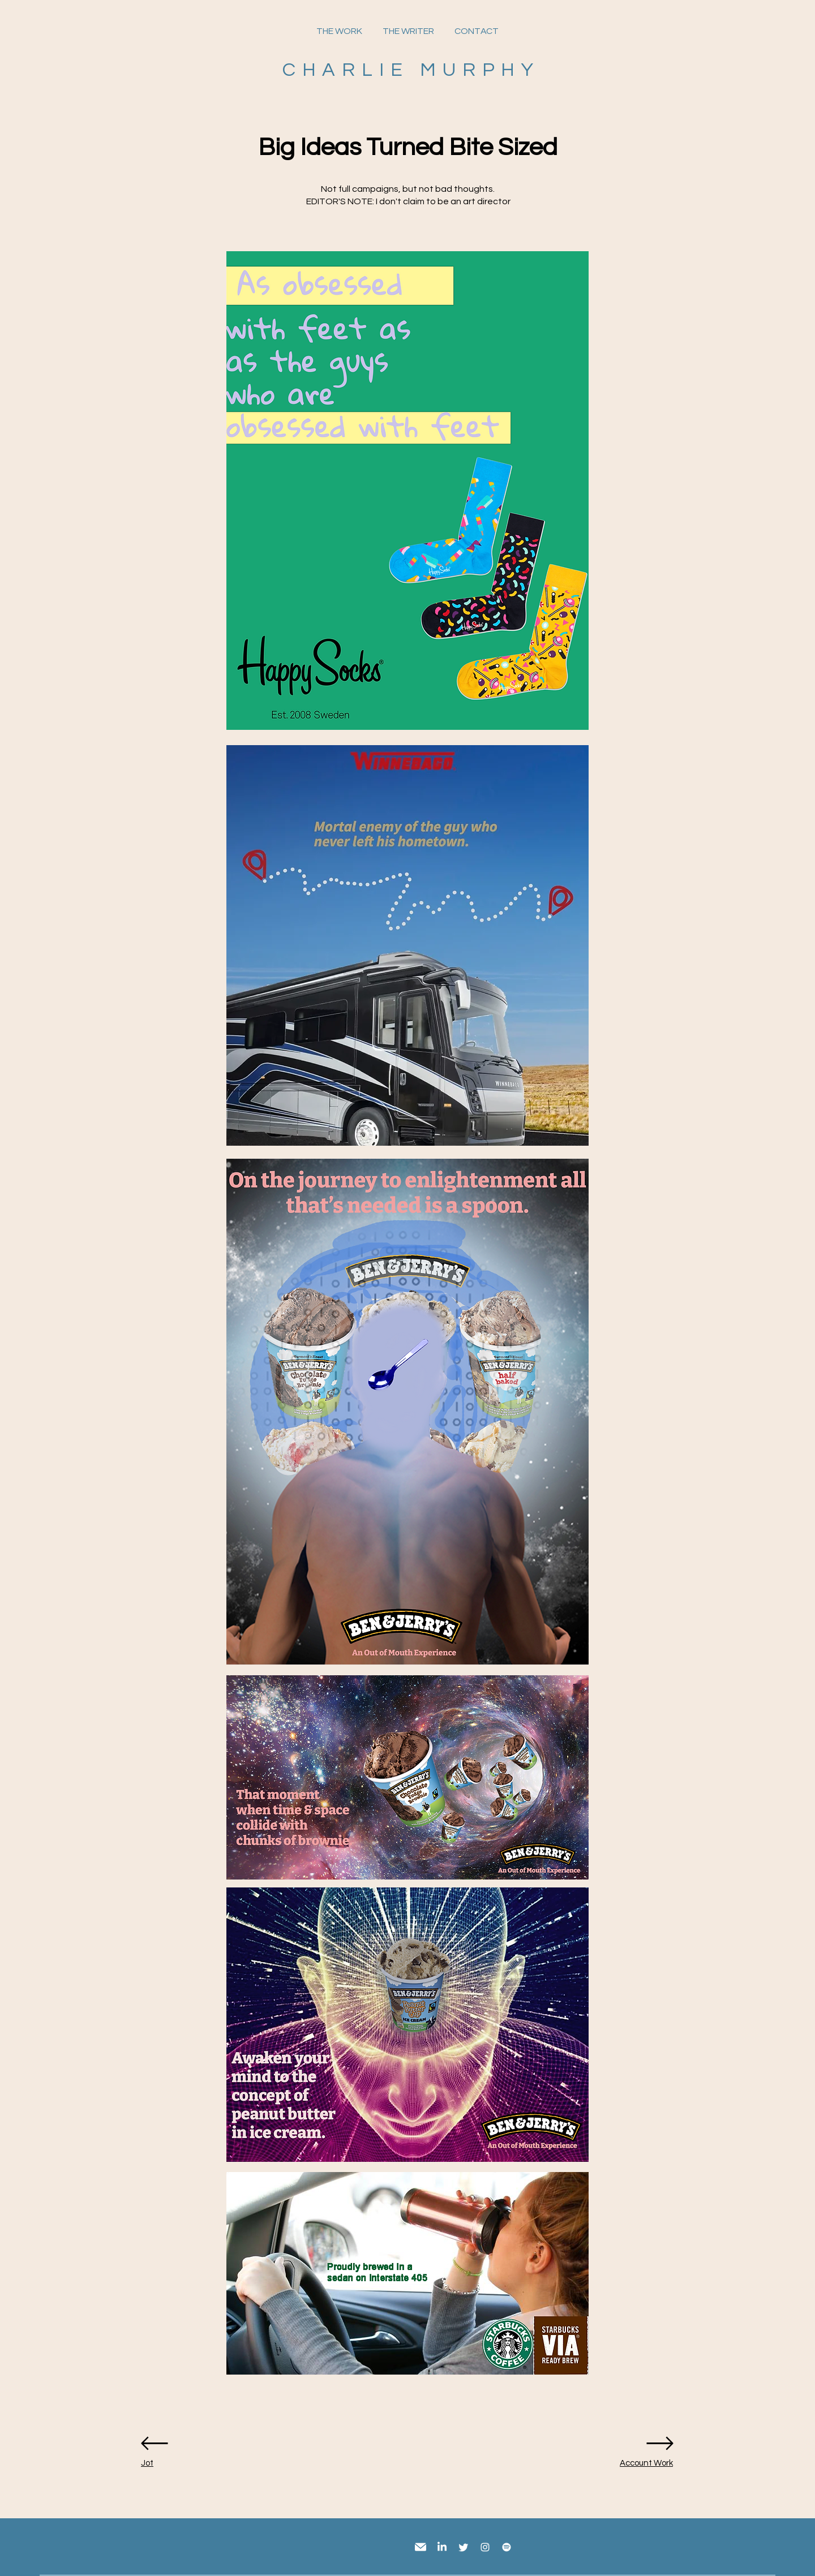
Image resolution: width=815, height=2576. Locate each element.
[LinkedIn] (442, 2547)
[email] (420, 2547)
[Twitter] (463, 2547)
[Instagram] (485, 2547)
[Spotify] (506, 2547)
